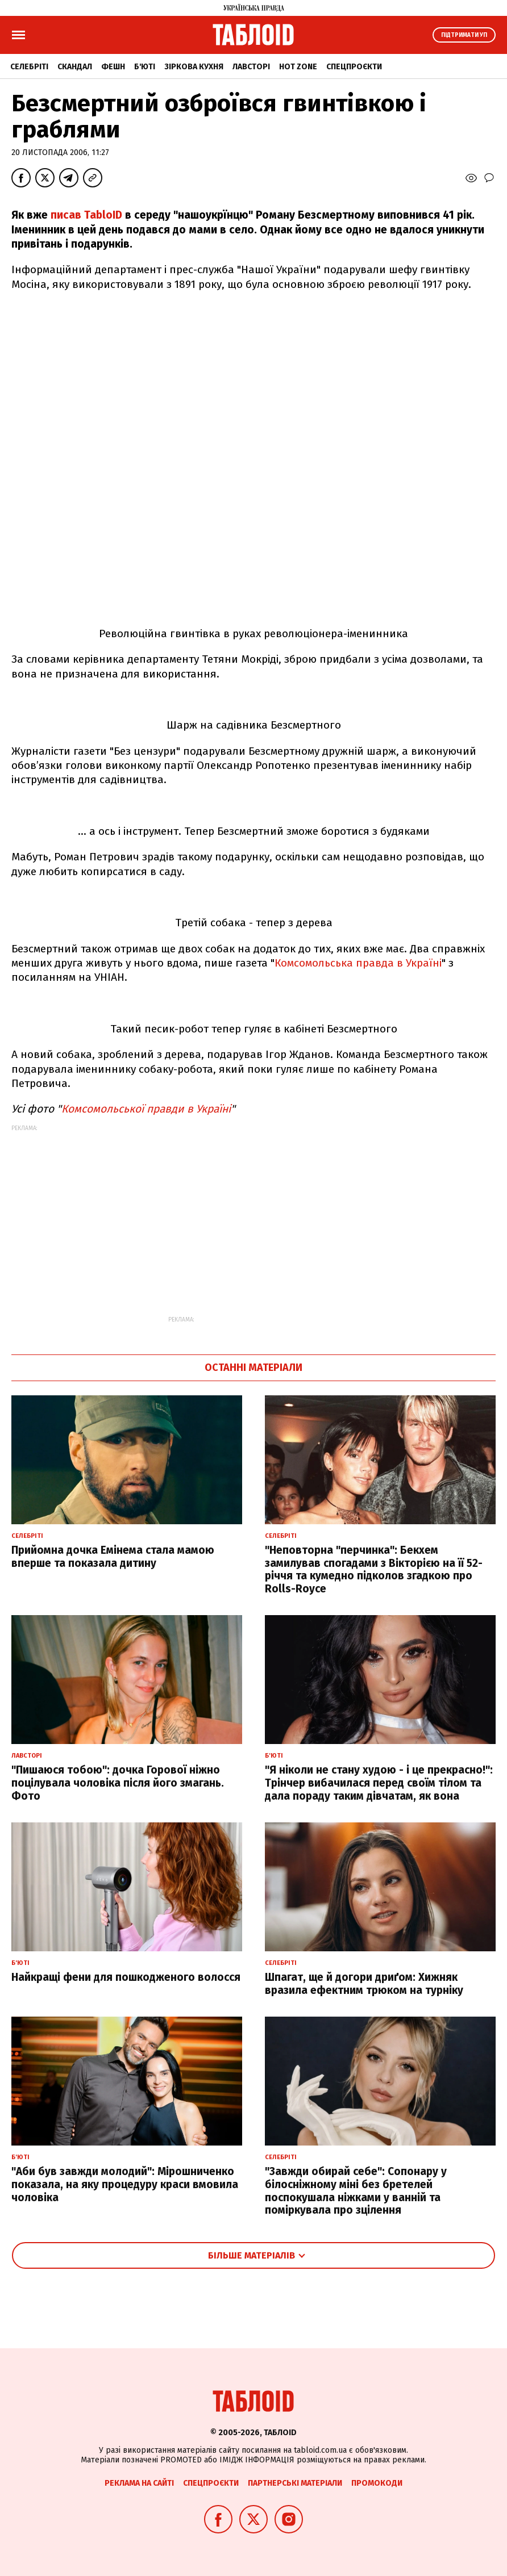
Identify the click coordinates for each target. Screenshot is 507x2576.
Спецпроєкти (354, 67)
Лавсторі (251, 67)
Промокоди (376, 2483)
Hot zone (298, 67)
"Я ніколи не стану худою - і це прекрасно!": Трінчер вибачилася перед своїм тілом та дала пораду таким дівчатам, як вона (379, 1783)
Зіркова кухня (193, 67)
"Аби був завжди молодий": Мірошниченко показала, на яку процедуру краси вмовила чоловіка (124, 2184)
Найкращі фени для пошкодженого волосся (125, 1977)
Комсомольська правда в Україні (358, 962)
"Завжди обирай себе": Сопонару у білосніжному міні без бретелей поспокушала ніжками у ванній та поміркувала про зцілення (356, 2191)
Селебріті (29, 67)
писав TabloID (86, 214)
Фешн (113, 67)
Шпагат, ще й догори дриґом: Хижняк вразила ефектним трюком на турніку (364, 1984)
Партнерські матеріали (295, 2483)
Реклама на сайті (139, 2483)
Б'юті (144, 67)
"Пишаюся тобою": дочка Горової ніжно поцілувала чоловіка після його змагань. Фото (117, 1783)
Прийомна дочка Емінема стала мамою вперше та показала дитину (112, 1557)
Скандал (74, 67)
